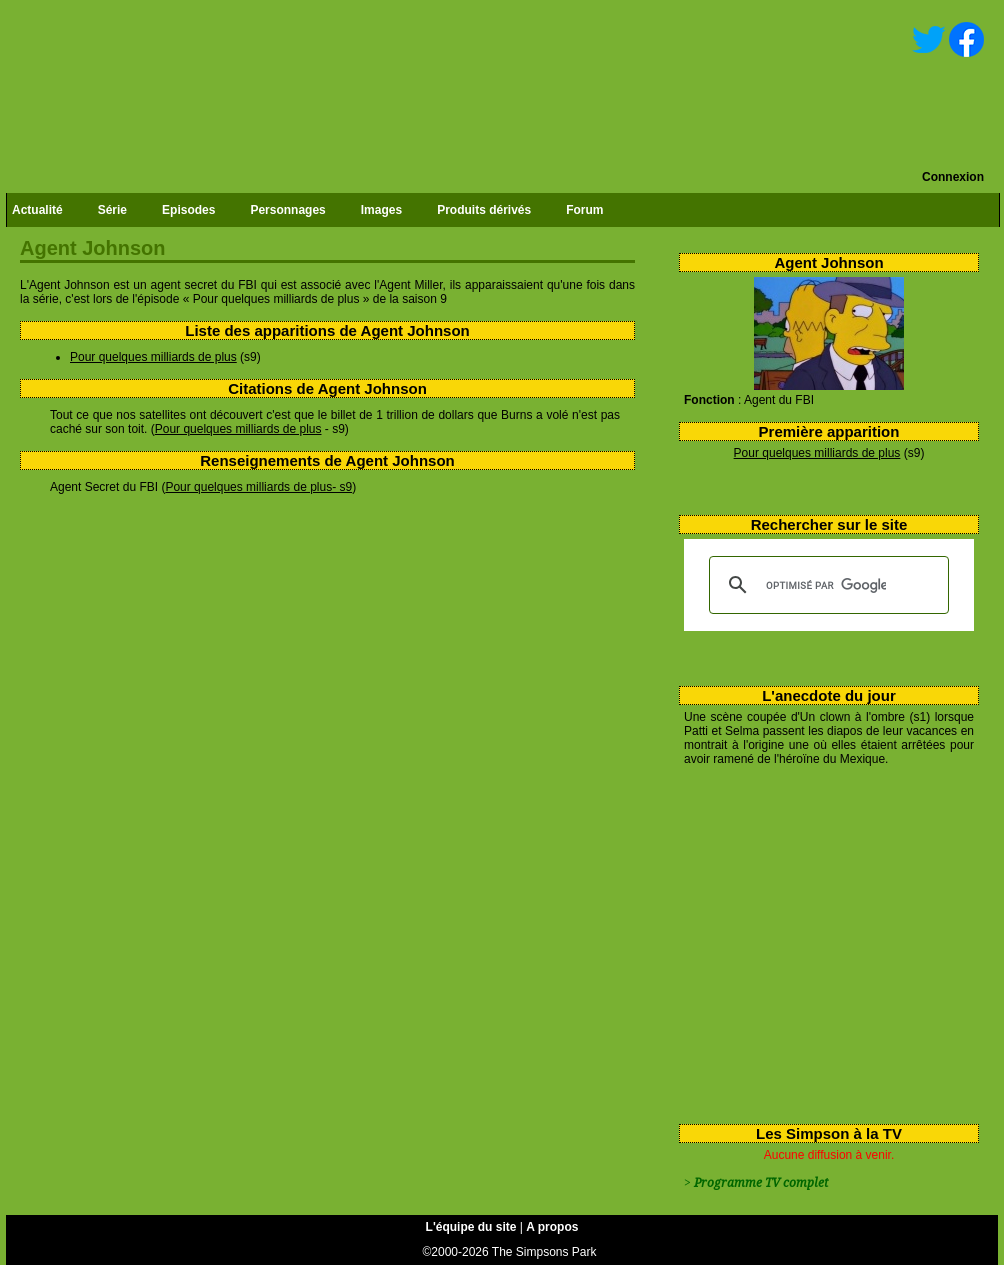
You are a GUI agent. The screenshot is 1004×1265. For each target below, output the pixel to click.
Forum (584, 210)
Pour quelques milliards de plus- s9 (258, 487)
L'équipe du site (471, 1227)
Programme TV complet (761, 1183)
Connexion (953, 177)
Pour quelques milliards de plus (817, 453)
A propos (552, 1227)
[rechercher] (826, 585)
